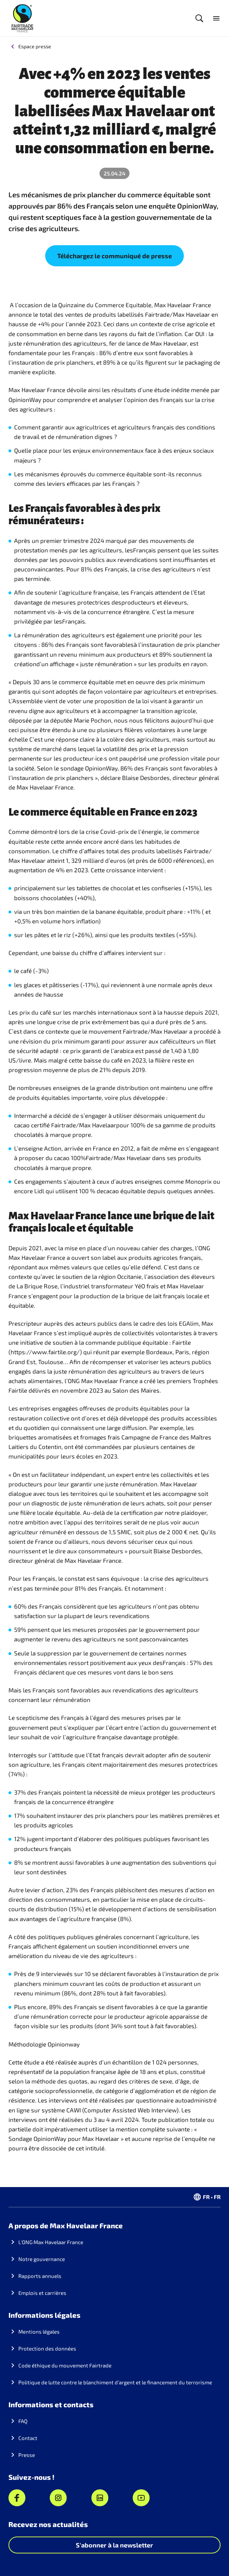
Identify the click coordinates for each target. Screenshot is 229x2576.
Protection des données (47, 2348)
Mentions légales (39, 2331)
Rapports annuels (39, 2276)
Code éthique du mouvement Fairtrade (65, 2365)
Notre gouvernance (41, 2259)
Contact (27, 2438)
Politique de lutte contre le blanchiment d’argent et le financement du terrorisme (115, 2382)
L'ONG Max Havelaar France (50, 2242)
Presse (26, 2455)
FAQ (23, 2421)
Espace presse (34, 46)
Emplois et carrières (42, 2293)
